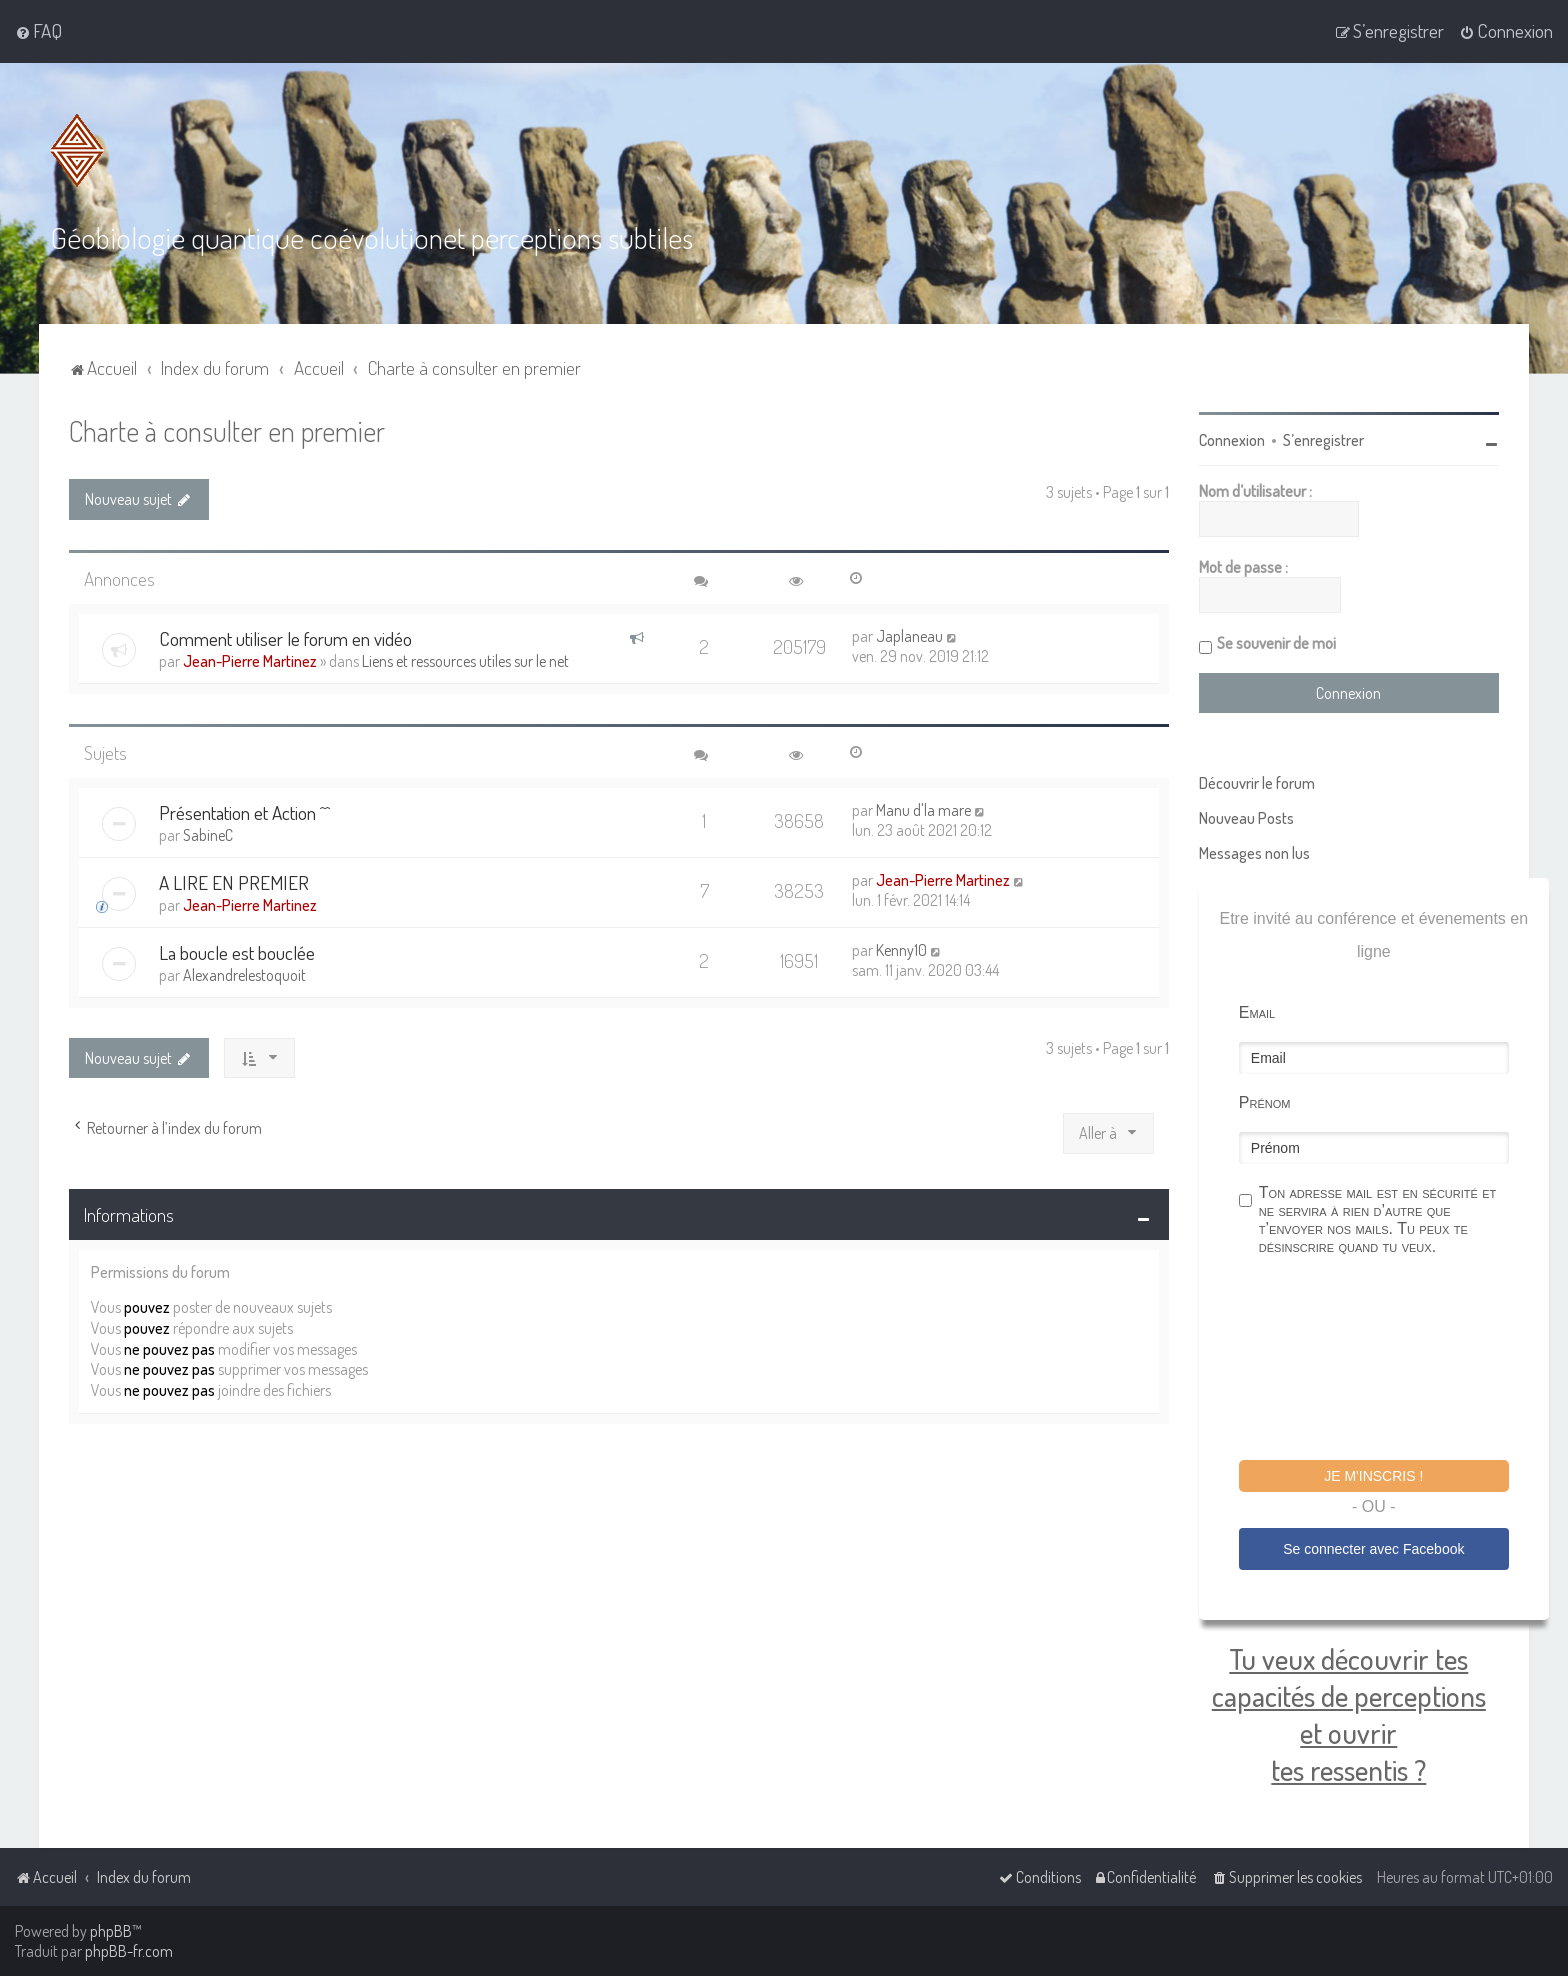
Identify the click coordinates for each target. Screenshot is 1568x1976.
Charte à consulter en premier (227, 428)
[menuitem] (38, 31)
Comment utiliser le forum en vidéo (285, 636)
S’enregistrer (1323, 438)
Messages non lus (1254, 851)
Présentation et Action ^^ (244, 810)
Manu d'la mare (923, 808)
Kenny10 (901, 948)
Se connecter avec (1373, 1547)
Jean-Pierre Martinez (250, 659)
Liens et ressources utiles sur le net (465, 659)
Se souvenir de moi (1276, 641)
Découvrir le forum (1257, 781)
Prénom (1265, 1100)
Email (1257, 1010)
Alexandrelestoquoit (244, 973)
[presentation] (1391, 1359)
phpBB (111, 1931)
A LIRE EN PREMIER (234, 880)
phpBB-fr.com (129, 1951)
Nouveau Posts (1246, 816)
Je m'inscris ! (1373, 1474)
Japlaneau (909, 634)
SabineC (208, 833)
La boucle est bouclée (237, 950)
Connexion (1232, 438)
